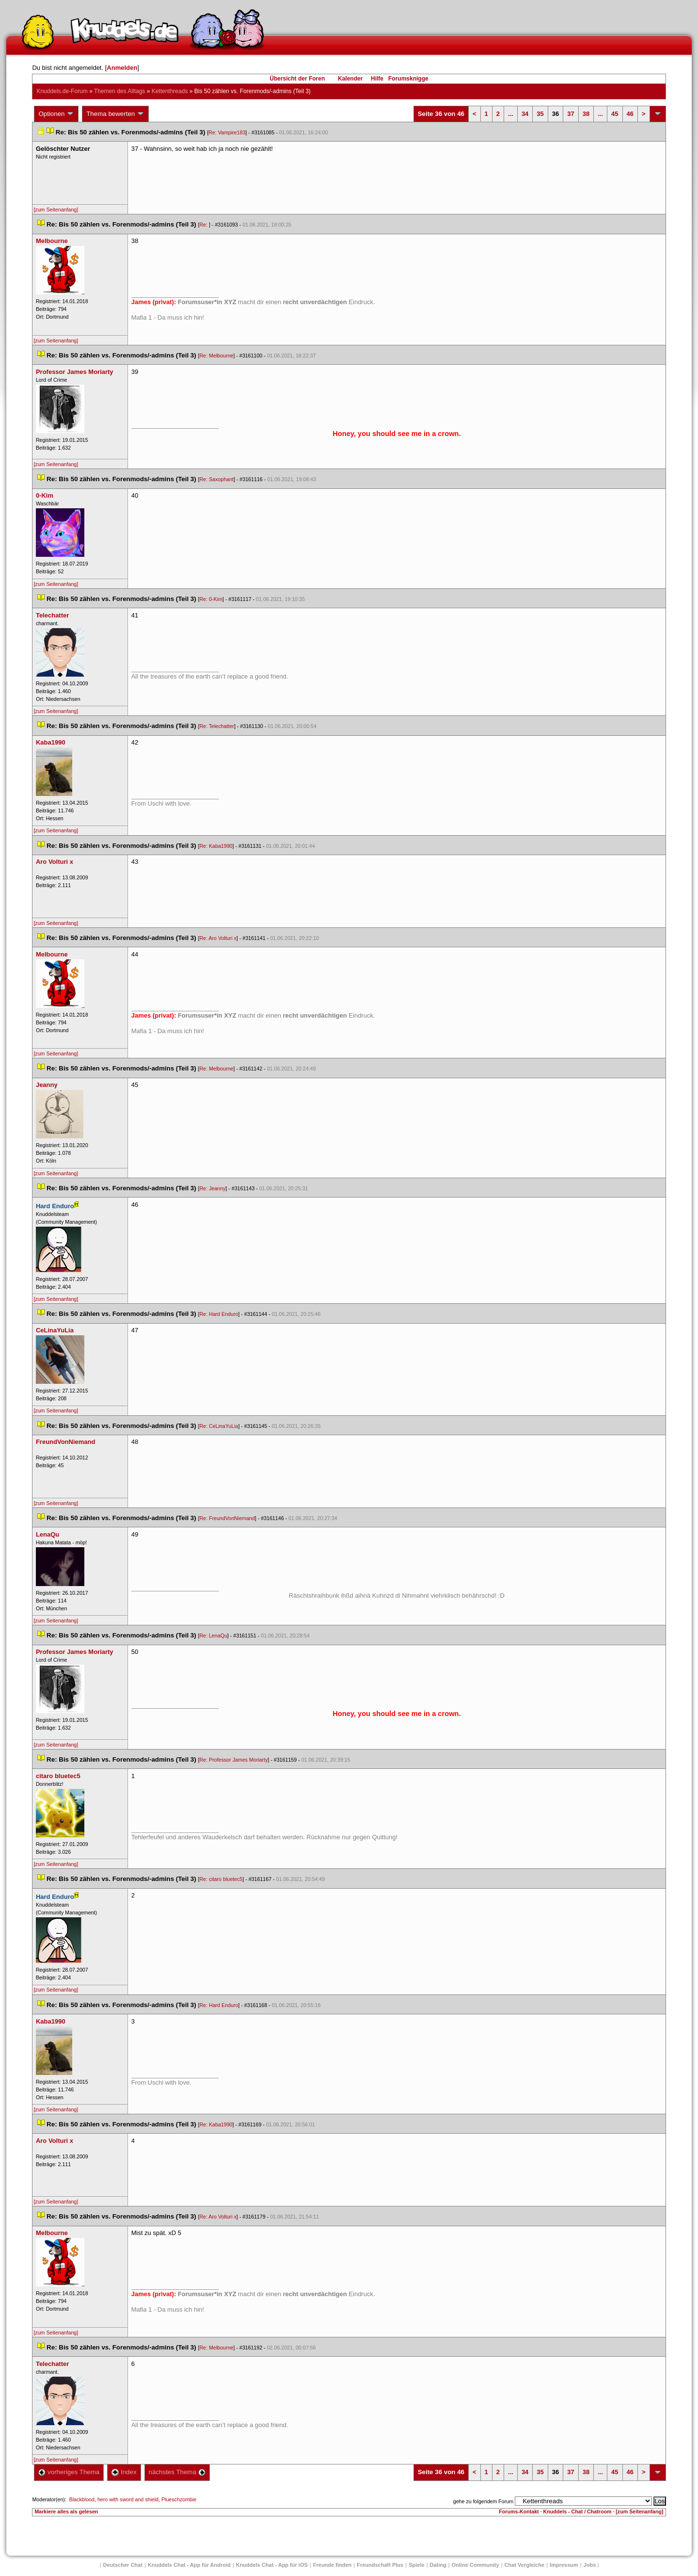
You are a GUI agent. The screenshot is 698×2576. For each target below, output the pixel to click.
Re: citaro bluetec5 (220, 1879)
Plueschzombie (178, 2499)
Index (123, 2472)
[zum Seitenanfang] (55, 209)
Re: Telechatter (216, 726)
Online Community (475, 2565)
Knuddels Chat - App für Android (189, 2565)
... (510, 113)
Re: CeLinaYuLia (218, 1426)
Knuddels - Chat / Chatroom (577, 2511)
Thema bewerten (115, 114)
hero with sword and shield (128, 2499)
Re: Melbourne (216, 355)
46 (630, 113)
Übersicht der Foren (297, 78)
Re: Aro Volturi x (217, 938)
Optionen (56, 114)
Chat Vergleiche (525, 2565)
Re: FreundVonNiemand (226, 1518)
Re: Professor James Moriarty (233, 1760)
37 (570, 113)
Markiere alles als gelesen (66, 2511)
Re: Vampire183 (226, 132)
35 (540, 113)
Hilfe (377, 78)
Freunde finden (332, 2565)
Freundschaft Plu (380, 2565)
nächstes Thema (177, 2472)
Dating (438, 2565)
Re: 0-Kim (210, 599)
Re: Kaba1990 (215, 846)
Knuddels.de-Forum (61, 91)
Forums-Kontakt (519, 2511)
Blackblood (82, 2499)
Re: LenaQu (213, 1635)
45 (614, 113)
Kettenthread (170, 91)
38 (586, 113)
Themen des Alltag (119, 91)
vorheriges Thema (68, 2472)
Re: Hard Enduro (218, 1314)
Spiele (416, 2565)
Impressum (564, 2565)
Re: (204, 224)
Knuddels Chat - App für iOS (272, 2565)
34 (525, 113)
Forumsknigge (408, 78)
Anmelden (122, 67)
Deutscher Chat (123, 2565)
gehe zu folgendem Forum (483, 2501)
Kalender (350, 78)
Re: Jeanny (212, 1188)
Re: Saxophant (216, 479)
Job (590, 2565)
